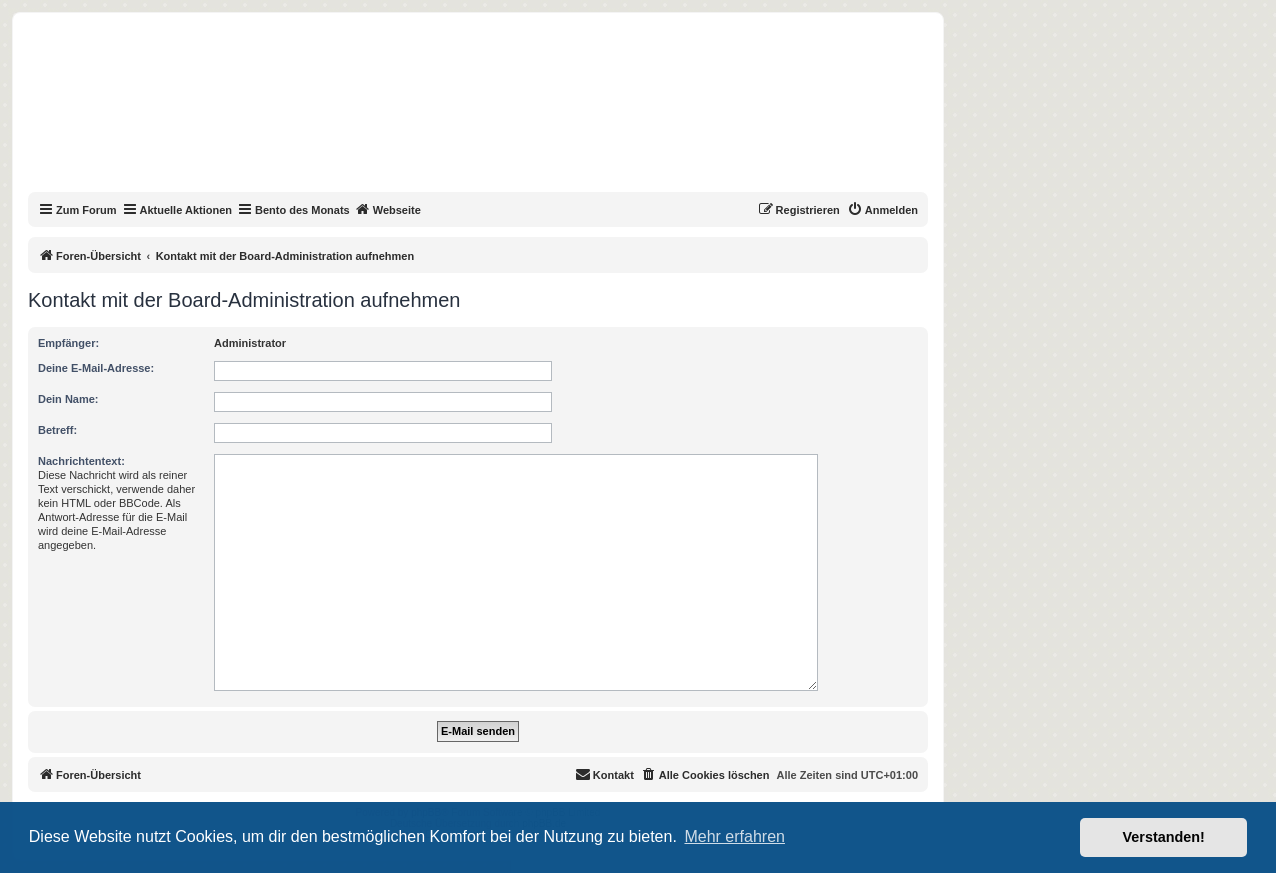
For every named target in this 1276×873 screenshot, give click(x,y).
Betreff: (57, 430)
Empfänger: (68, 343)
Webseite (388, 209)
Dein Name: (68, 399)
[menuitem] (882, 210)
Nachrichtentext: (81, 461)
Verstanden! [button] (1164, 837)
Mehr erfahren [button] (734, 836)
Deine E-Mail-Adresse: (96, 368)
